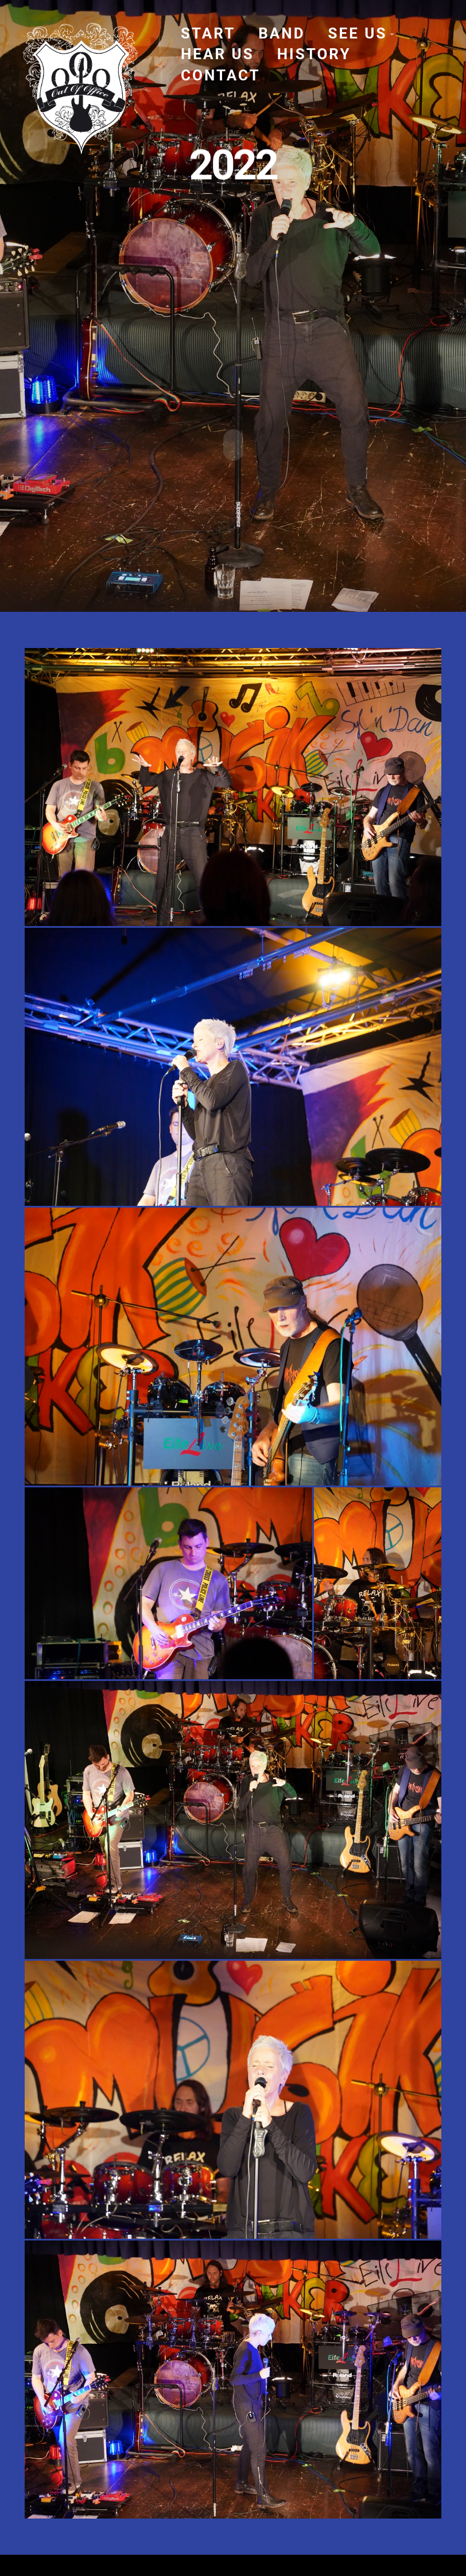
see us (357, 33)
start (208, 33)
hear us (217, 54)
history (314, 54)
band (281, 33)
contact (221, 75)
